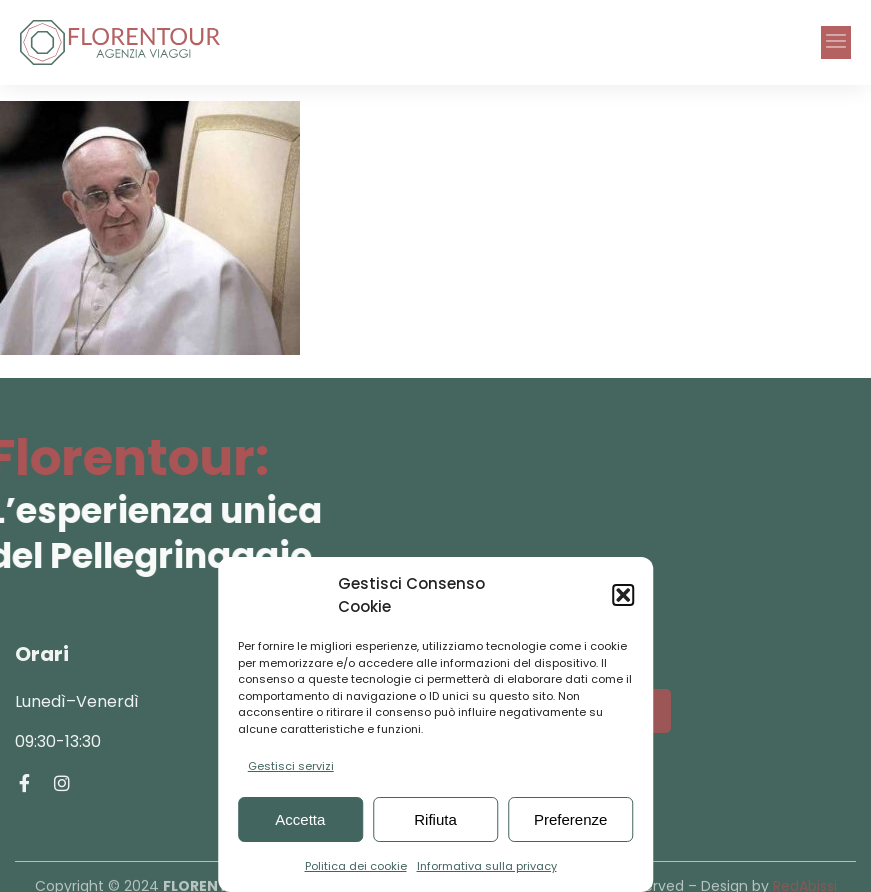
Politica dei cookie (356, 866)
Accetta (300, 819)
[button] (623, 595)
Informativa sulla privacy (487, 866)
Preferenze (570, 819)
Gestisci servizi (291, 766)
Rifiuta (435, 819)
